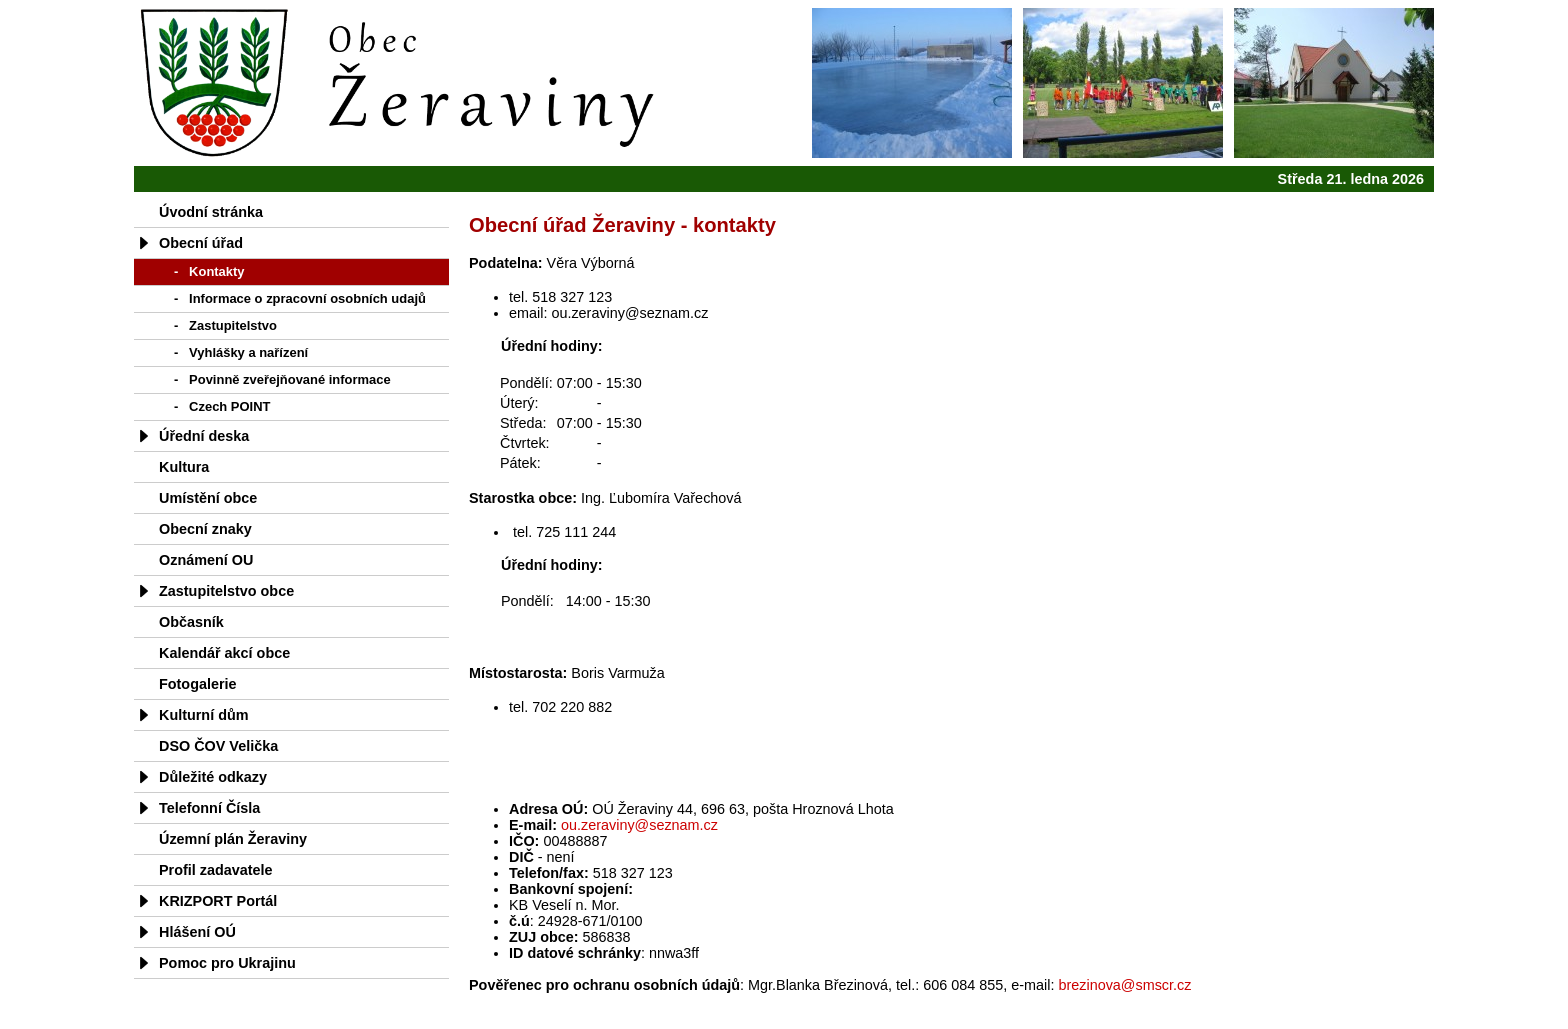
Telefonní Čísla (209, 808)
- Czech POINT (222, 406)
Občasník (191, 622)
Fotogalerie (198, 684)
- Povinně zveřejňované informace (282, 379)
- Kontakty (209, 271)
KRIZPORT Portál (218, 901)
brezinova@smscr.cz (1124, 985)
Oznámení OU (206, 560)
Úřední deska (204, 436)
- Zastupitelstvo (225, 325)
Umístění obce (208, 498)
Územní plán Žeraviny (233, 839)
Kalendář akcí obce (224, 653)
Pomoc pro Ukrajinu (227, 963)
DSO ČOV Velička (218, 746)
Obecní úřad (201, 243)
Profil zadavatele (216, 870)
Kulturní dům (204, 715)
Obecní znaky (205, 529)
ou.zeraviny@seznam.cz (639, 825)
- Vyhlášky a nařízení (241, 352)
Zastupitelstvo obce (226, 591)
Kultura (184, 467)
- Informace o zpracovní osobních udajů (300, 298)
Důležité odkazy (213, 777)
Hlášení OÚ (197, 932)
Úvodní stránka (211, 212)
